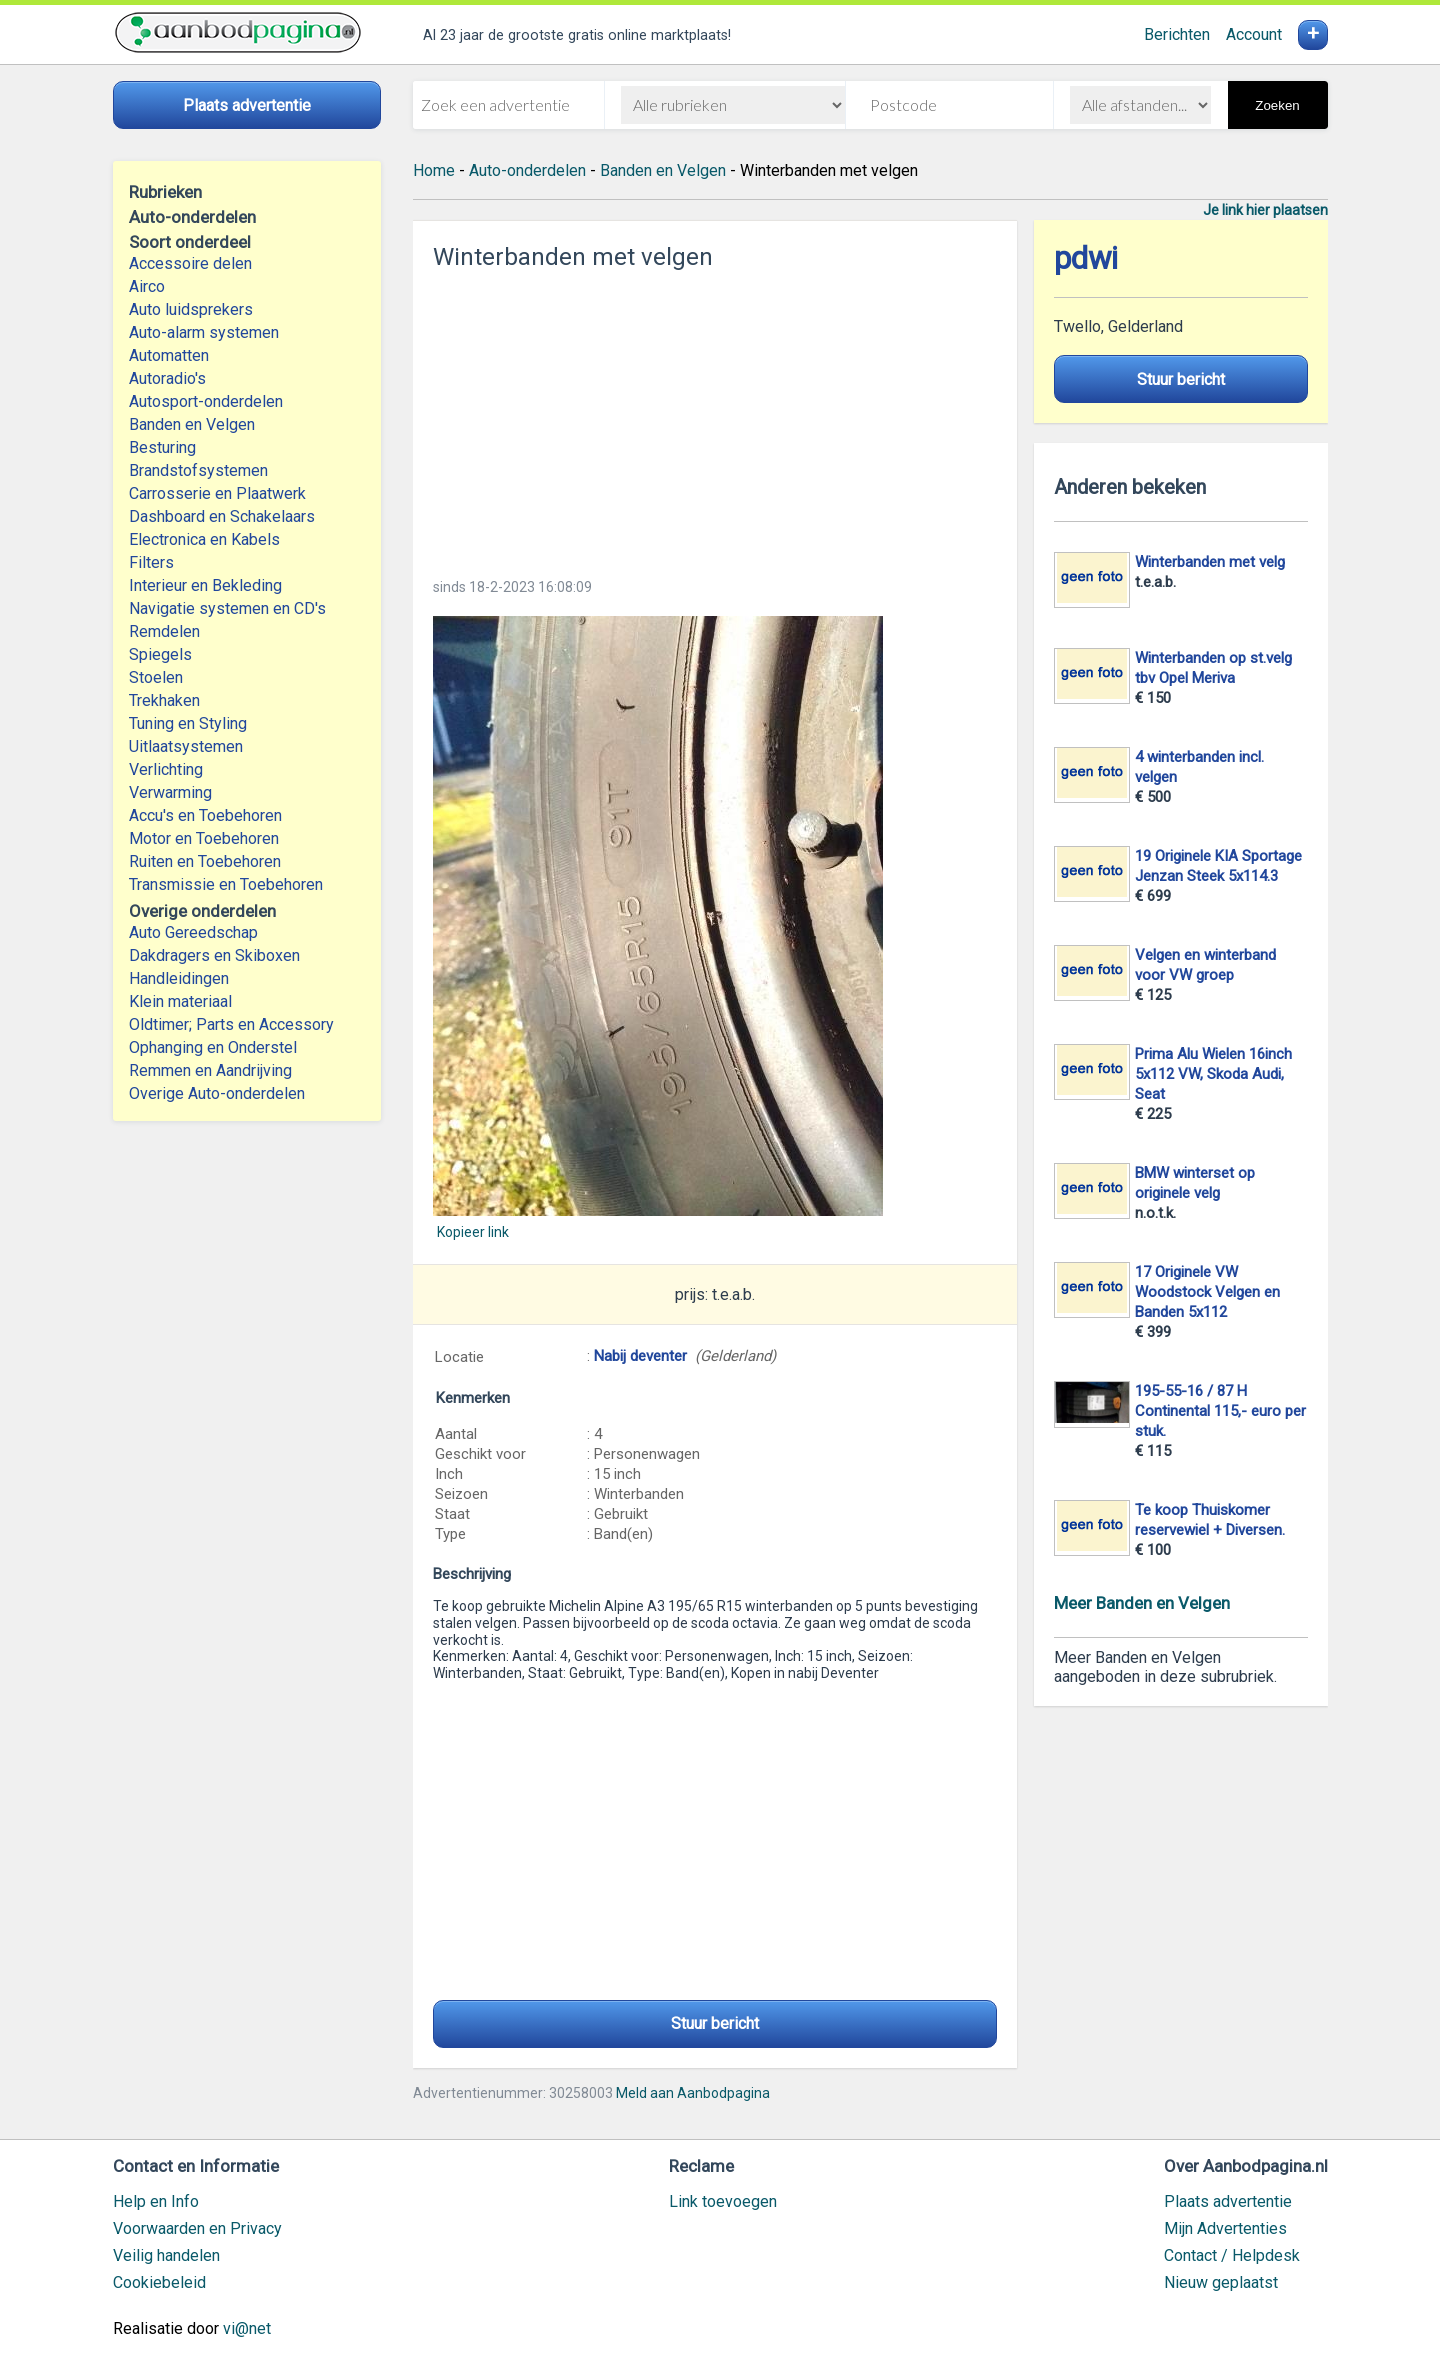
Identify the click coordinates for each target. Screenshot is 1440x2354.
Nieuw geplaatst (1221, 2282)
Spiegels (160, 654)
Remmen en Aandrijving (210, 1070)
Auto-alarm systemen (204, 332)
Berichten (1177, 34)
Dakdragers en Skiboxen (214, 955)
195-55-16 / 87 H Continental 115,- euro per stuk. (1220, 1411)
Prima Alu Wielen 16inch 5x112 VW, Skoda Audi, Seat (1213, 1074)
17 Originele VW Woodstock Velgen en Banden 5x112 (1207, 1292)
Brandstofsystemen (198, 470)
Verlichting (166, 769)
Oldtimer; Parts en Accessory (231, 1024)
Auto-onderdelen (527, 170)
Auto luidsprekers (191, 309)
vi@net (247, 2328)
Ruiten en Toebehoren (205, 861)
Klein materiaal (180, 1001)
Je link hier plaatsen (1265, 210)
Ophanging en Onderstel (213, 1047)
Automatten (169, 355)
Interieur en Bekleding (205, 585)
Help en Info (156, 2201)
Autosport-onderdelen (206, 401)
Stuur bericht (715, 2023)
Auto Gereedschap (193, 932)
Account (1254, 34)
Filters (151, 562)
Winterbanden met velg (1210, 562)
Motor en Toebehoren (204, 838)
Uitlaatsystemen (186, 746)
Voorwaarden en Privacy (197, 2228)
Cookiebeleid (159, 2282)
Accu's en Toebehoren (205, 815)
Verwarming (170, 792)
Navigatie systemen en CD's (227, 608)
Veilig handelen (166, 2255)
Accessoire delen (190, 263)
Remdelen (164, 631)
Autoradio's (167, 378)
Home (434, 170)
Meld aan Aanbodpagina (693, 2093)
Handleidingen (179, 978)
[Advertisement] (715, 418)
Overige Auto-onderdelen (217, 1093)
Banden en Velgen (192, 424)
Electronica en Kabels (204, 539)
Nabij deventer (640, 1356)
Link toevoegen (723, 2201)
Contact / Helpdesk (1232, 2255)
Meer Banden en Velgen (1142, 1603)
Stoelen (156, 677)
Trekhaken (164, 700)
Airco (147, 286)
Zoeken (1277, 105)
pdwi (1086, 258)
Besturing (162, 447)
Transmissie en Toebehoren (226, 884)
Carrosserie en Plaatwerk (217, 493)
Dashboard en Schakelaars (222, 516)
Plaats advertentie (1228, 2201)
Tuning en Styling (188, 723)
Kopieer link (473, 1232)
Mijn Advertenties (1225, 2228)
